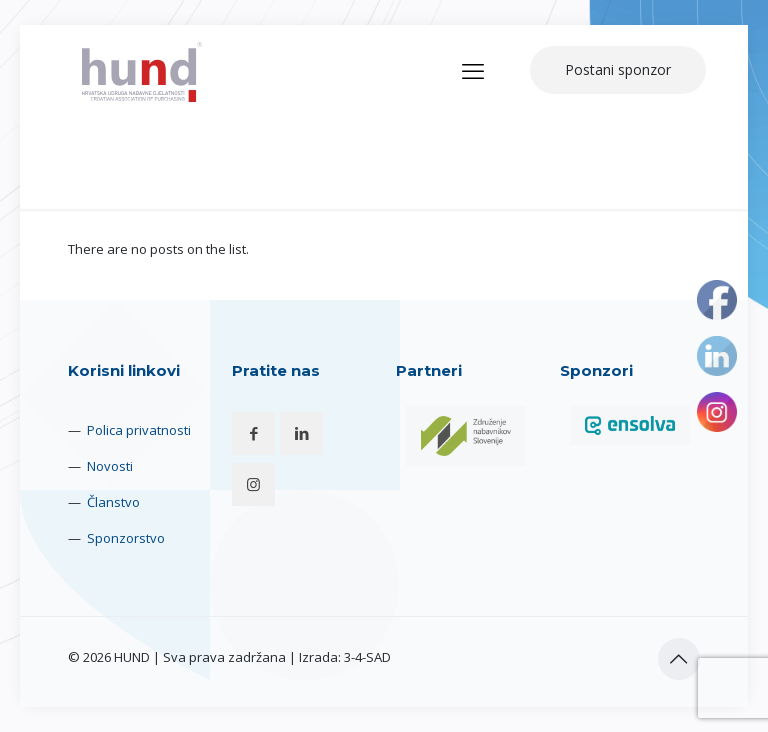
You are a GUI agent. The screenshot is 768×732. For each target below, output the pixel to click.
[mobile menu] (473, 70)
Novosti (110, 466)
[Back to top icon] (679, 659)
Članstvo (113, 502)
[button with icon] (253, 433)
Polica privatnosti (139, 430)
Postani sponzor (618, 69)
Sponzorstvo (126, 538)
